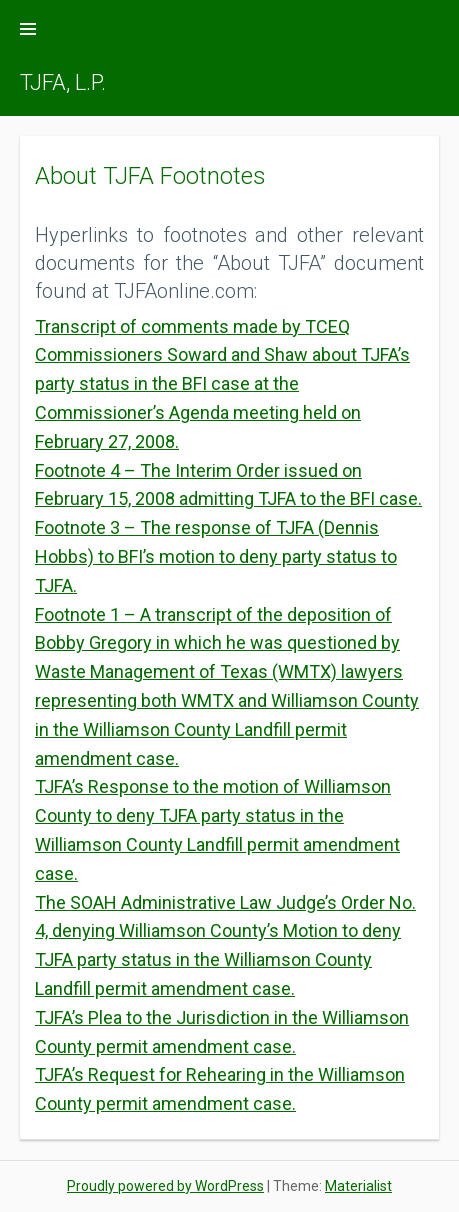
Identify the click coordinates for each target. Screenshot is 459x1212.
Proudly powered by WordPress (165, 1186)
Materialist (358, 1186)
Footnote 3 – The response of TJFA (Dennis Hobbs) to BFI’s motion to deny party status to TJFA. (216, 556)
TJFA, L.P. (63, 82)
